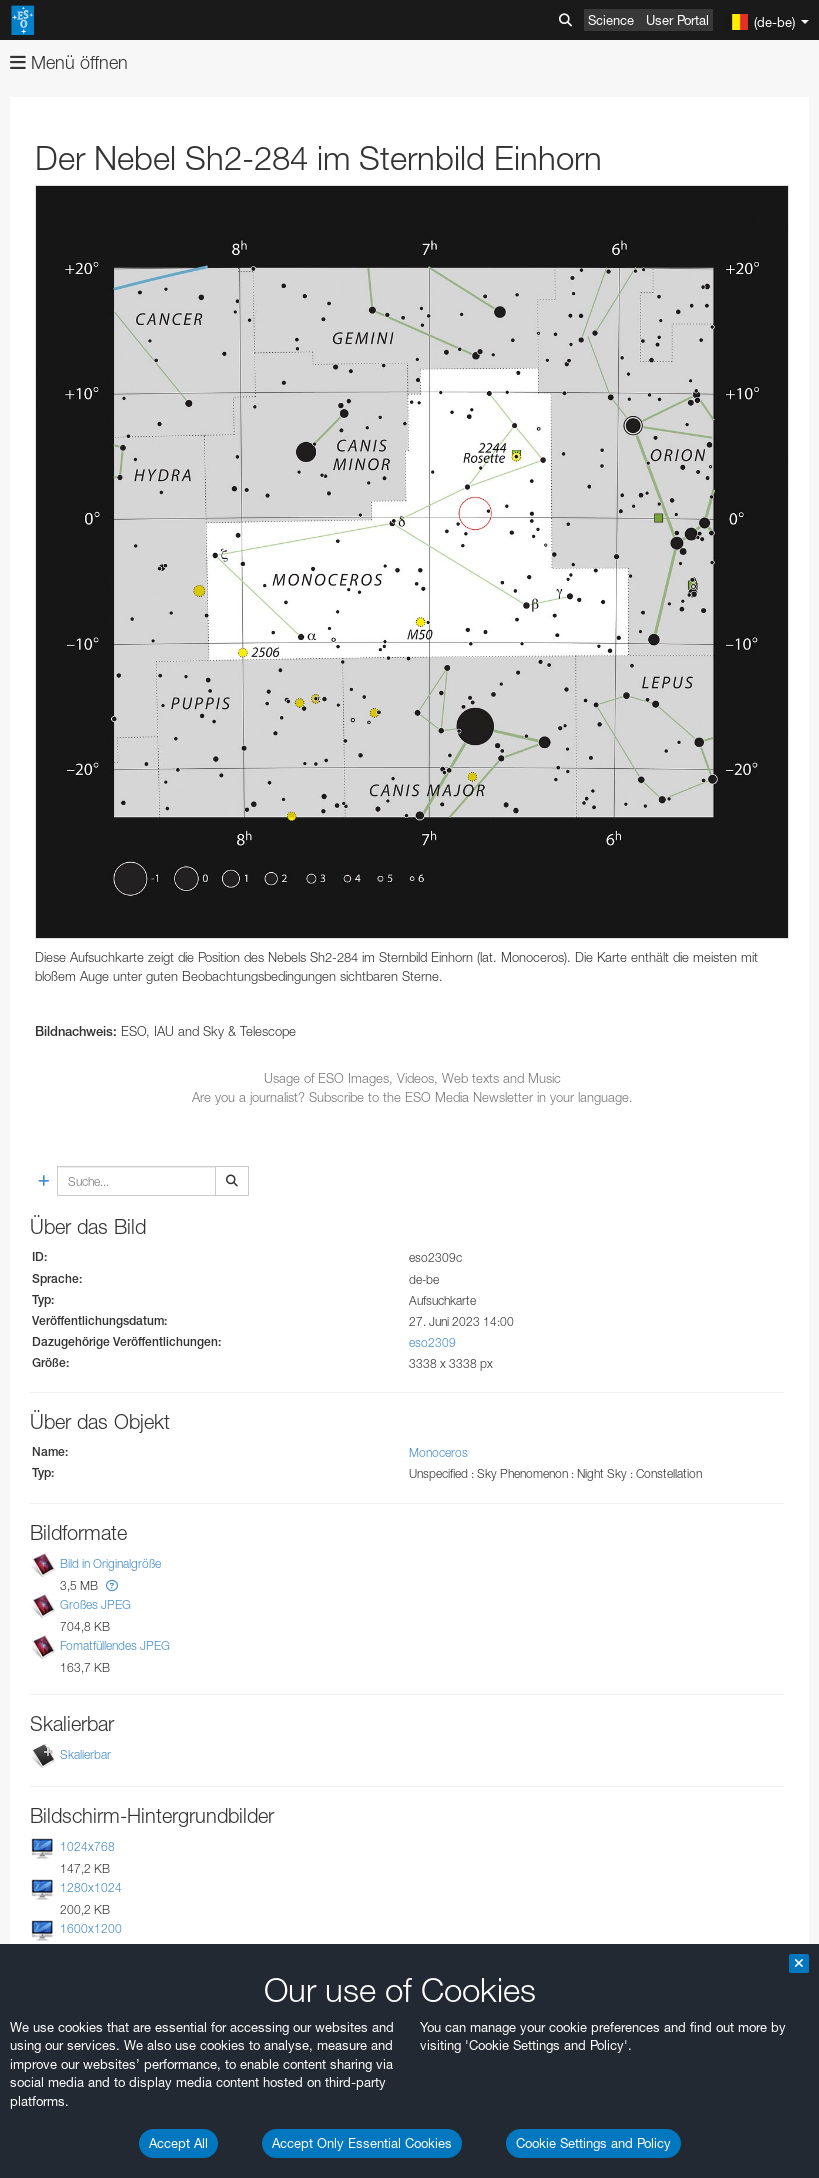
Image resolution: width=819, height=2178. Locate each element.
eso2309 (432, 1342)
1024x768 (87, 1846)
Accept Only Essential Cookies (362, 2143)
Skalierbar (85, 1754)
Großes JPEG (95, 1604)
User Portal (677, 20)
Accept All (178, 2143)
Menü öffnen (69, 62)
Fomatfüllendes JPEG (115, 1645)
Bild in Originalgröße (110, 1563)
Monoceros (438, 1452)
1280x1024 (91, 1887)
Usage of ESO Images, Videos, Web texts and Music (412, 1078)
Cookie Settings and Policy (593, 2143)
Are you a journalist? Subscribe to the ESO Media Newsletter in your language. (412, 1097)
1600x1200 (91, 1928)
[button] (112, 1585)
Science (611, 20)
